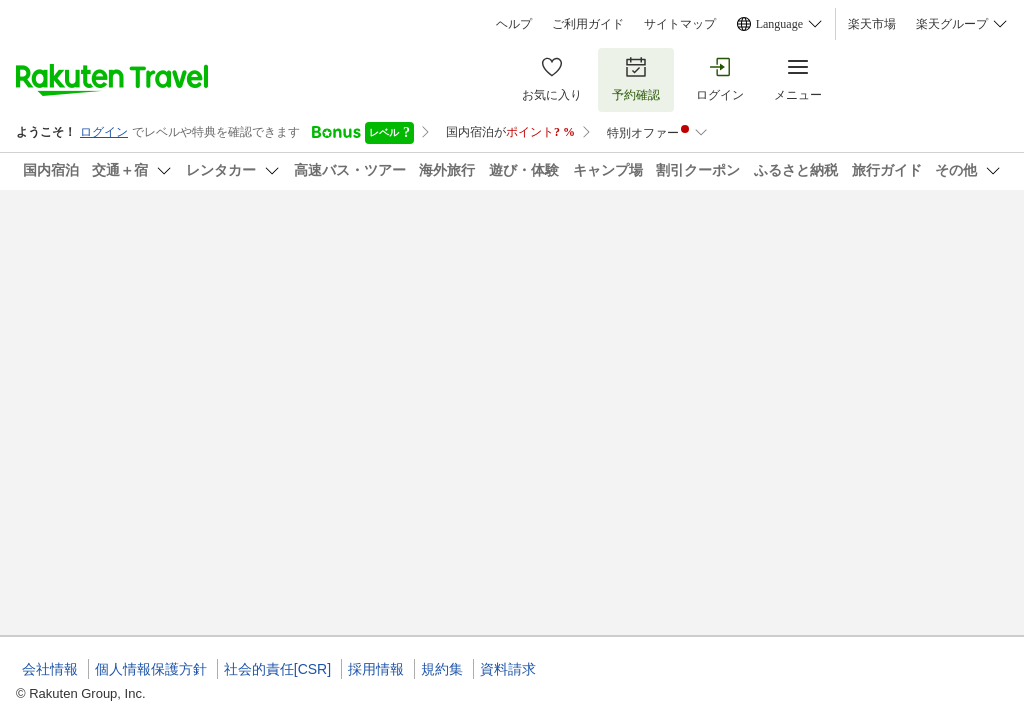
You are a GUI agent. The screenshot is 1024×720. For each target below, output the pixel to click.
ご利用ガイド (588, 24)
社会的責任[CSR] (277, 669)
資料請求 (508, 669)
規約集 (442, 669)
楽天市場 (872, 24)
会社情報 (50, 669)
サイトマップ (680, 24)
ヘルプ (514, 24)
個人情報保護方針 (151, 669)
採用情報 (376, 669)
